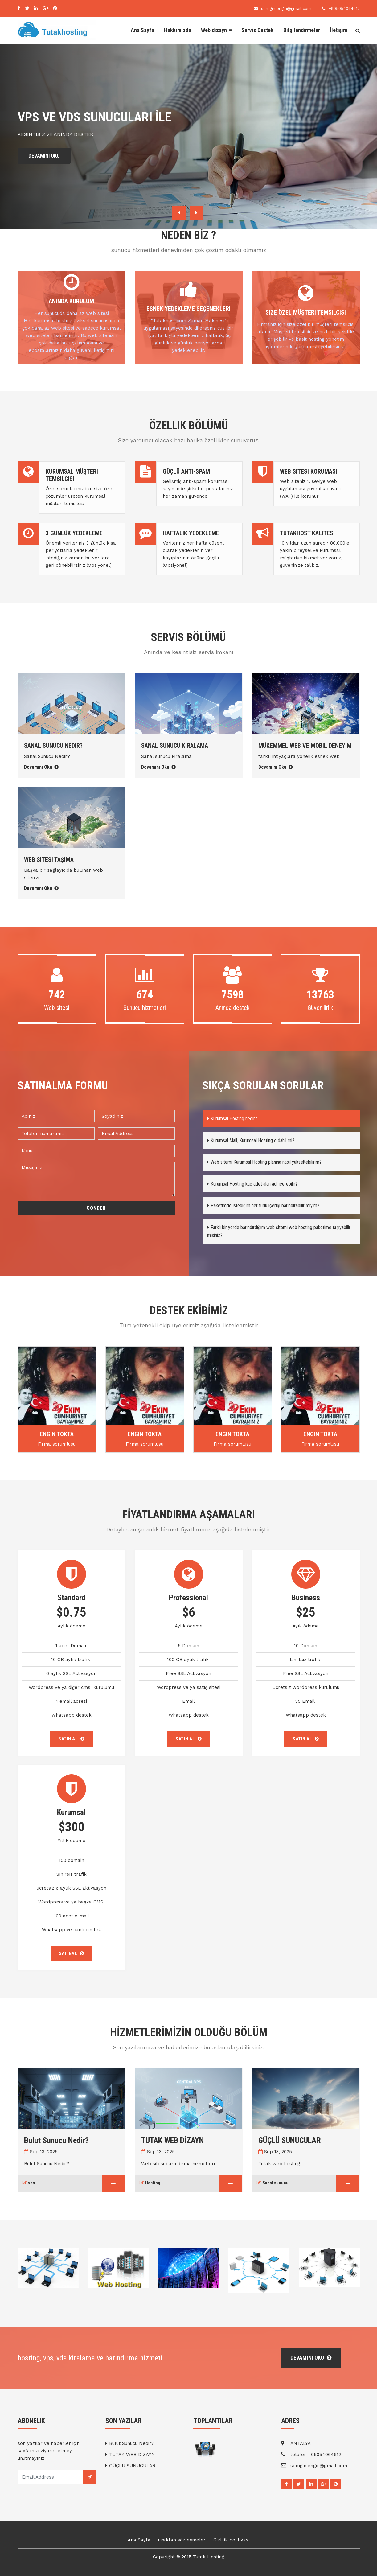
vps (29, 2183)
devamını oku (310, 2357)
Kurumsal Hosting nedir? (232, 1118)
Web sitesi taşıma (49, 859)
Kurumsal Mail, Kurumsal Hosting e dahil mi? (250, 1140)
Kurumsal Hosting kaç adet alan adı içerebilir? (252, 1184)
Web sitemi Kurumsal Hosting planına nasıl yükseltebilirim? (264, 1162)
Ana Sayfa (142, 30)
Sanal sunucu (273, 2183)
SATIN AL (71, 1739)
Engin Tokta (57, 1434)
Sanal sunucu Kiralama (174, 745)
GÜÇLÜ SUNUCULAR (289, 2140)
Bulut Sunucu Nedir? (56, 2140)
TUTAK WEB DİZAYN (172, 2140)
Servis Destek (257, 30)
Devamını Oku (41, 767)
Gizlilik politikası (231, 2540)
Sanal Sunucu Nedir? (53, 745)
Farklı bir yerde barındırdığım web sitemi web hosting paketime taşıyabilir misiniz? (278, 1231)
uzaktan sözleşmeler (182, 2540)
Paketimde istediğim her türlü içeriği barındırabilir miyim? (263, 1205)
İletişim (338, 30)
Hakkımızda (177, 30)
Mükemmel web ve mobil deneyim (304, 745)
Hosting (150, 2183)
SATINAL (71, 1953)
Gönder (96, 1208)
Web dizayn (214, 30)
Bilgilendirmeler (301, 30)
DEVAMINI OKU (46, 156)
